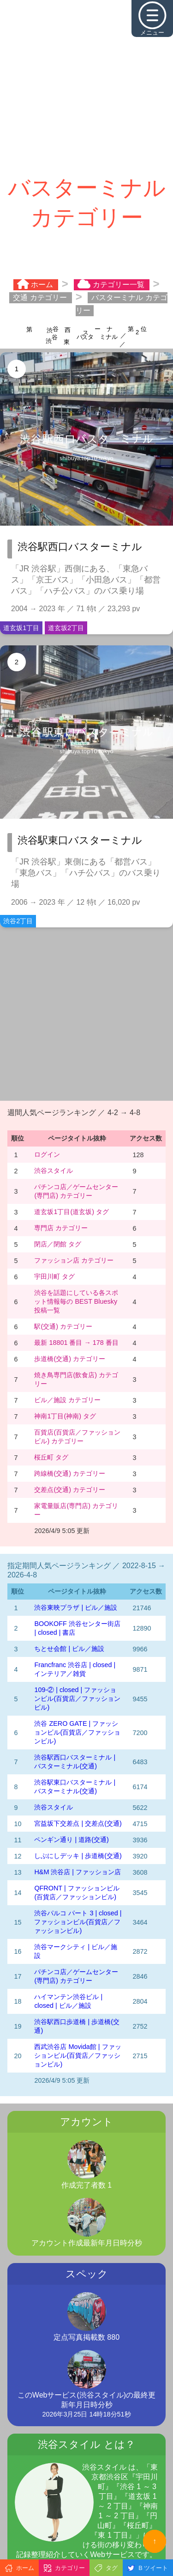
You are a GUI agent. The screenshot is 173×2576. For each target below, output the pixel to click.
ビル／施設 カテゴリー (67, 1400)
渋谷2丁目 (18, 921)
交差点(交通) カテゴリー (69, 1489)
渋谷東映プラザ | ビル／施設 (75, 1607)
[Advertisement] (86, 86)
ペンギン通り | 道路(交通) (71, 1839)
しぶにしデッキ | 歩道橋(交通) (77, 1855)
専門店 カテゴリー (61, 1228)
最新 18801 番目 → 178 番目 (76, 1342)
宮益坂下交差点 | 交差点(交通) (77, 1823)
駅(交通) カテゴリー (63, 1326)
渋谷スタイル (53, 1170)
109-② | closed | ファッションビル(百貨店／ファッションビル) (77, 1698)
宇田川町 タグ (54, 1276)
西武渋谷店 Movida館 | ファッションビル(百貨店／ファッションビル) (77, 2055)
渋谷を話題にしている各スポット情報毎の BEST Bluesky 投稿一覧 (76, 1301)
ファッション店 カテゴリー (73, 1260)
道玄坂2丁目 (66, 628)
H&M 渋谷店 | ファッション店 (77, 1872)
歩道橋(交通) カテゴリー (69, 1358)
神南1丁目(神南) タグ (65, 1416)
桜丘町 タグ (51, 1457)
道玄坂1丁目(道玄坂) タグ (71, 1211)
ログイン (47, 1154)
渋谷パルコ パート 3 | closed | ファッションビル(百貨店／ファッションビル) (77, 1921)
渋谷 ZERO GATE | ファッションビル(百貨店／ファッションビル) (77, 1732)
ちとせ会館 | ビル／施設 (69, 1648)
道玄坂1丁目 (21, 628)
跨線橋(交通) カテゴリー (69, 1473)
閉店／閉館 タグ (57, 1244)
